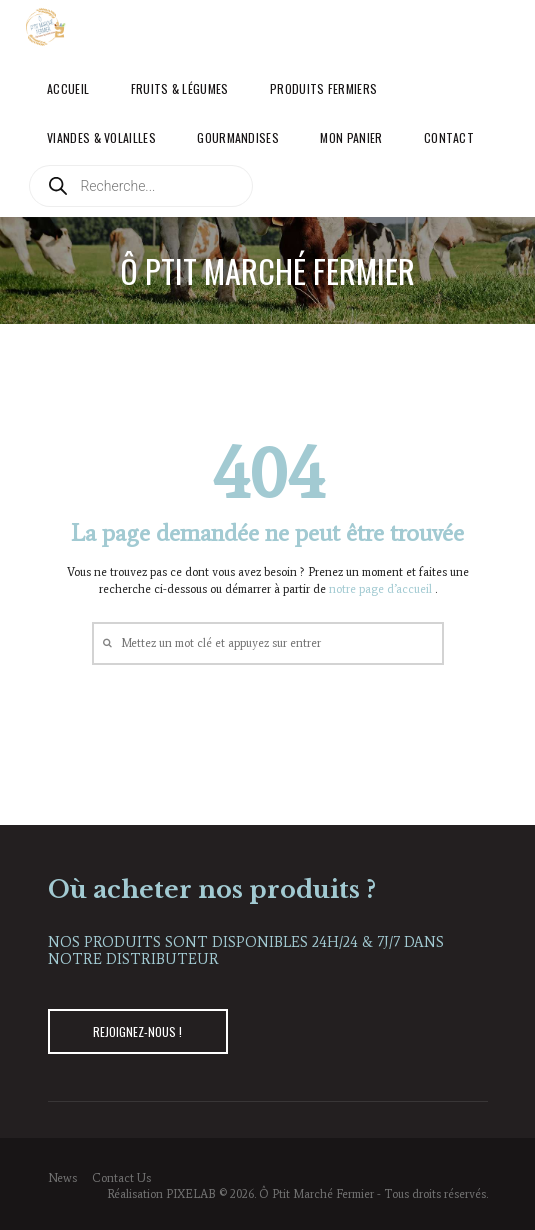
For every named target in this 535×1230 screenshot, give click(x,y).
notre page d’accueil (382, 589)
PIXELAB (191, 1194)
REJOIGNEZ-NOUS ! (137, 1031)
